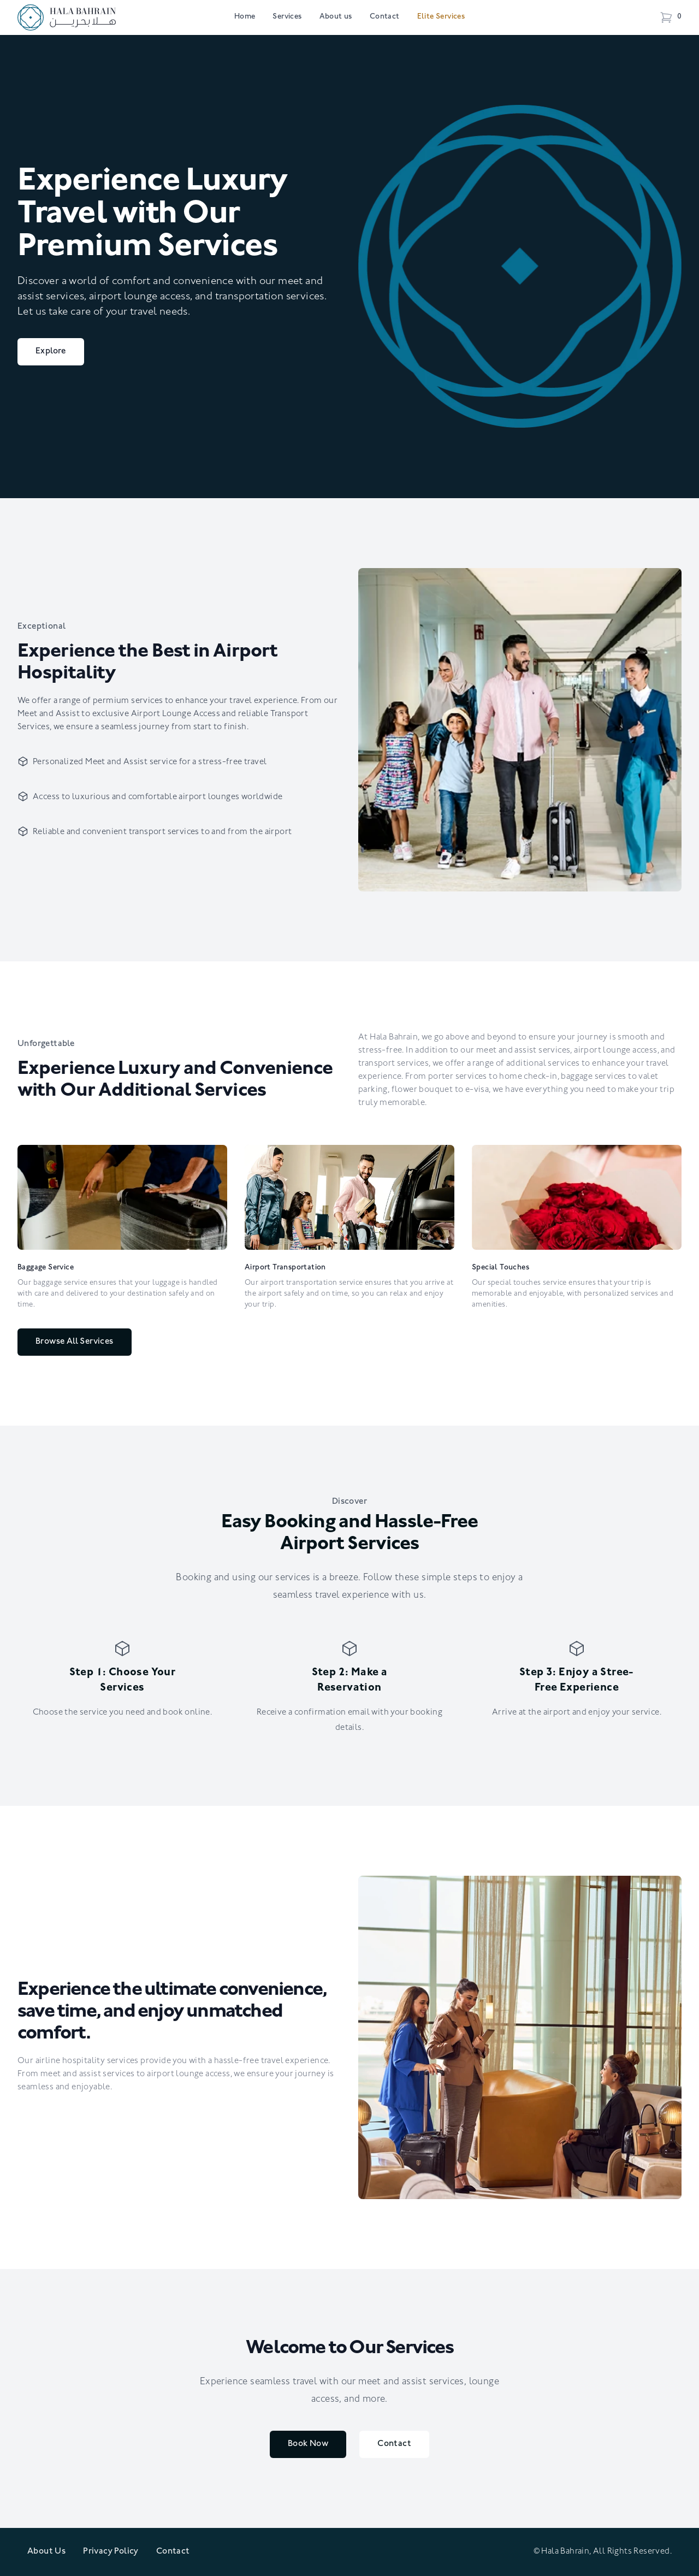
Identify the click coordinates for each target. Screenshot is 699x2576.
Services (287, 17)
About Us (46, 2552)
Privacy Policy (111, 2552)
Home (245, 17)
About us (335, 17)
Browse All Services (74, 1342)
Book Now (308, 2444)
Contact (385, 17)
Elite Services (441, 17)
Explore (50, 351)
